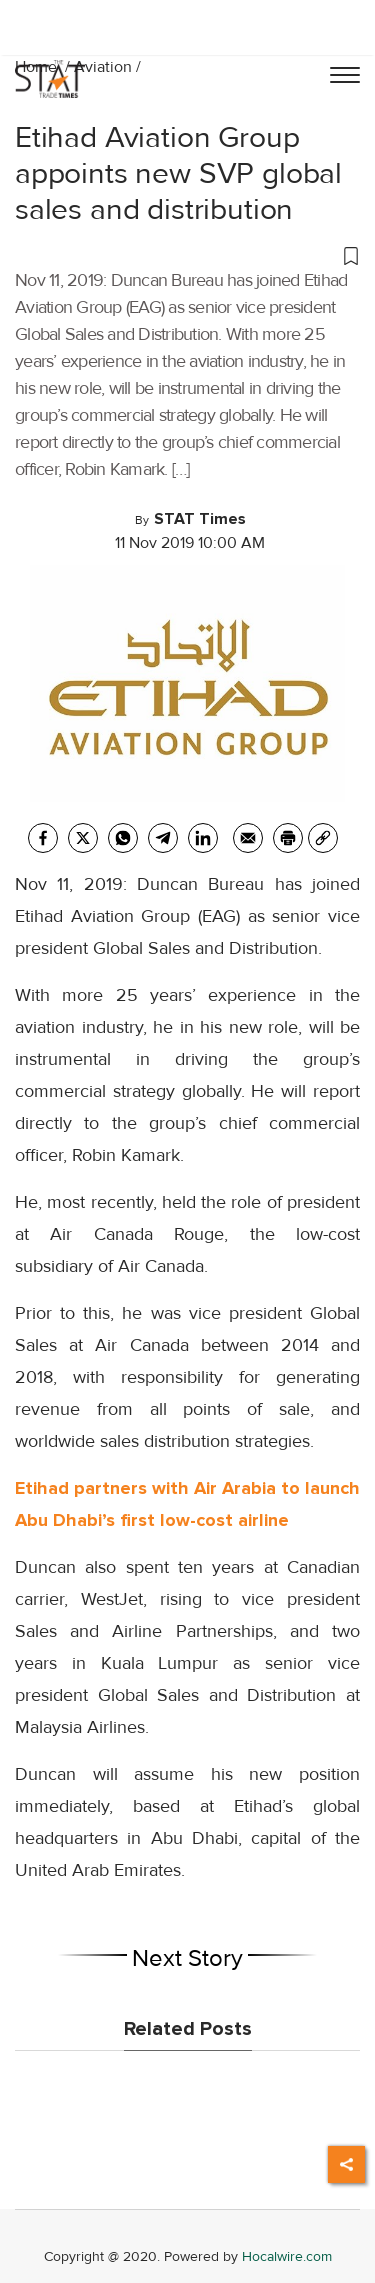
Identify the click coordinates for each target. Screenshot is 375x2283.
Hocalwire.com (287, 2256)
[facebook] (43, 838)
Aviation (103, 67)
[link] (323, 838)
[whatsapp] (123, 838)
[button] (187, 255)
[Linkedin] (203, 838)
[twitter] (83, 838)
